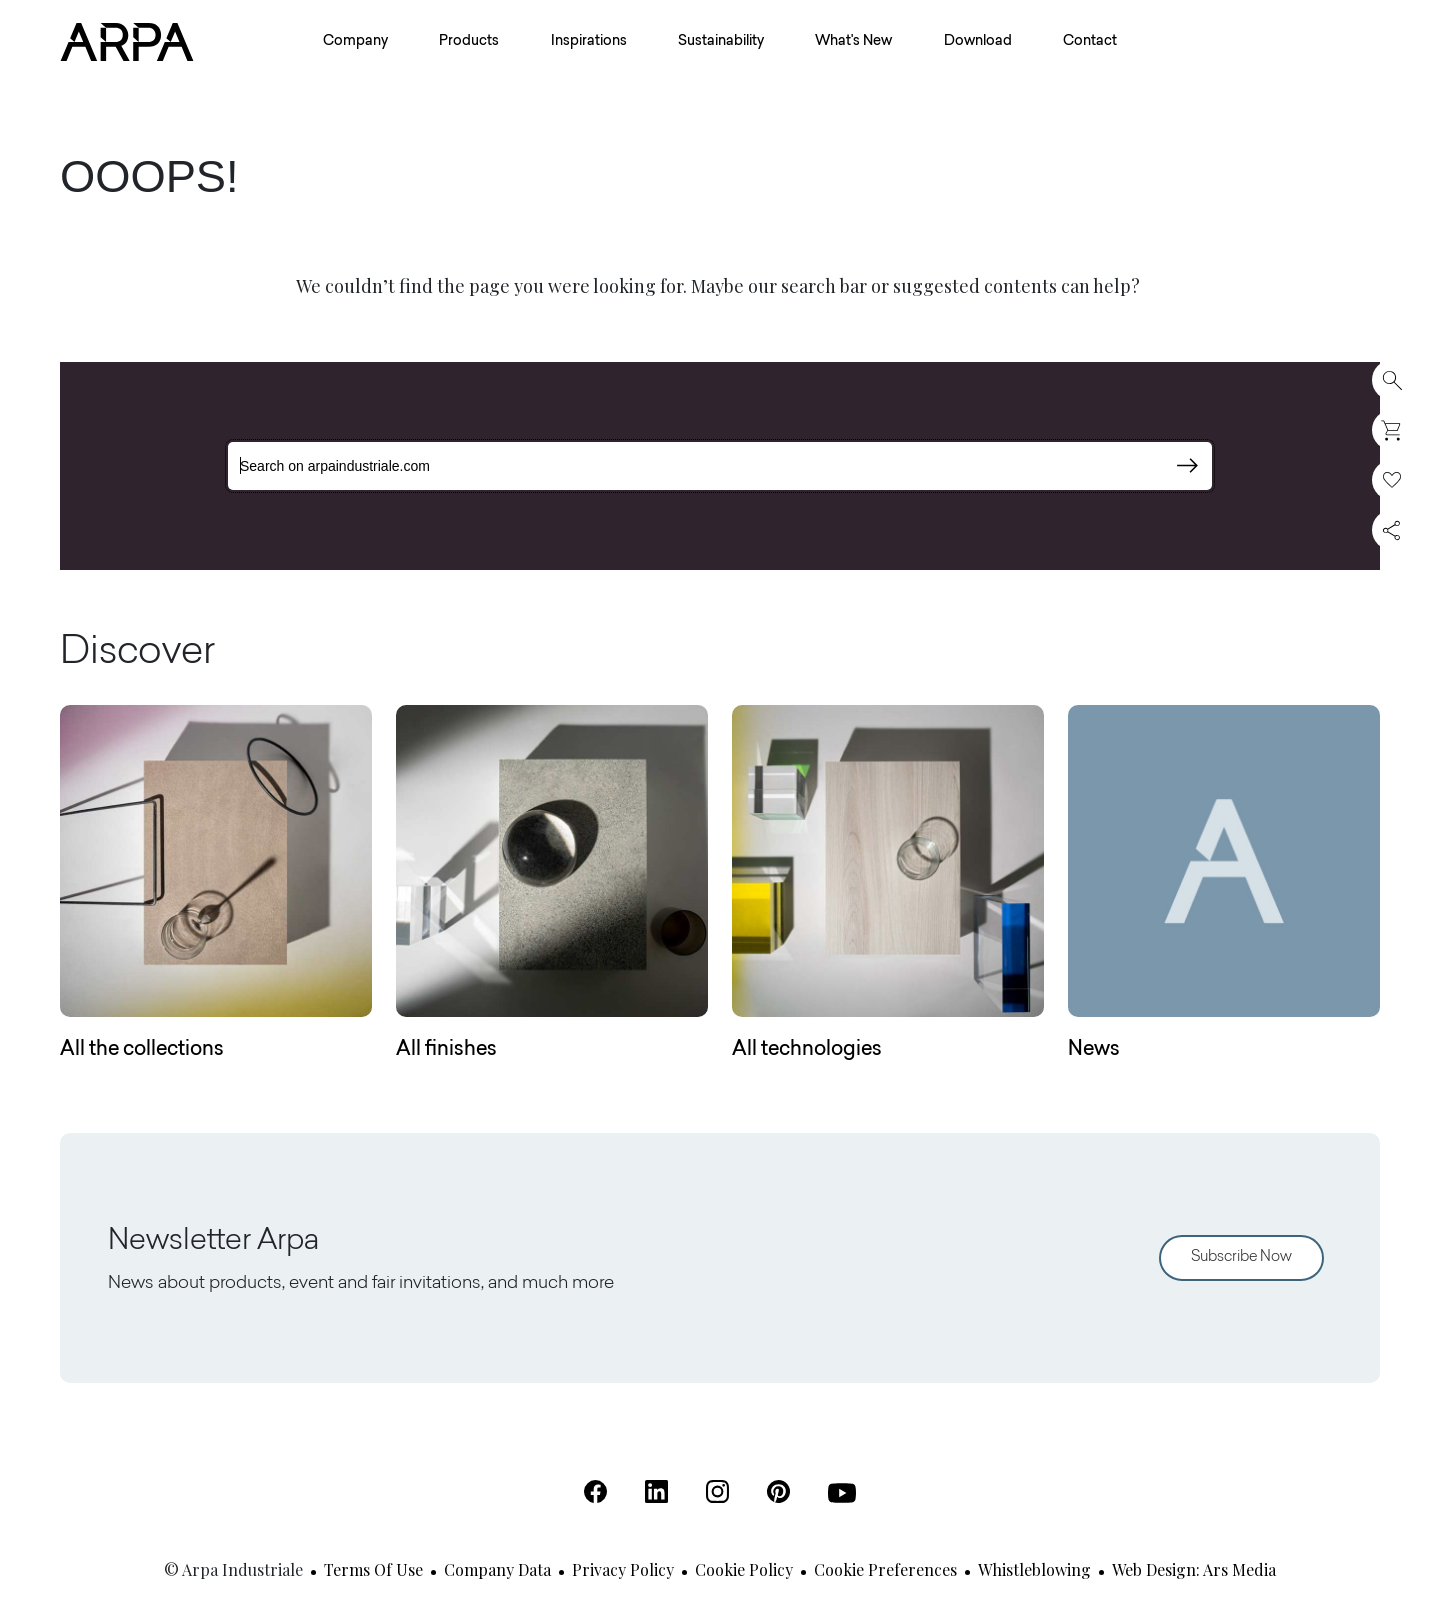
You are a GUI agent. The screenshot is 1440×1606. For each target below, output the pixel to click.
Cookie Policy (744, 1569)
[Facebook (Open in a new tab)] (595, 1491)
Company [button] (355, 42)
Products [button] (469, 42)
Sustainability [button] (721, 42)
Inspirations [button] (589, 42)
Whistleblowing (1034, 1569)
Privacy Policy (623, 1569)
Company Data (497, 1569)
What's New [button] (853, 42)
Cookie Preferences (885, 1569)
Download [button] (978, 42)
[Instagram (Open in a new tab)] (717, 1491)
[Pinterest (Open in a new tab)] (778, 1491)
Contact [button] (1090, 42)
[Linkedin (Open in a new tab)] (656, 1491)
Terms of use (373, 1569)
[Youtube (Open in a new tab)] (842, 1493)
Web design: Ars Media (1194, 1569)
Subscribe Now (1241, 1257)
